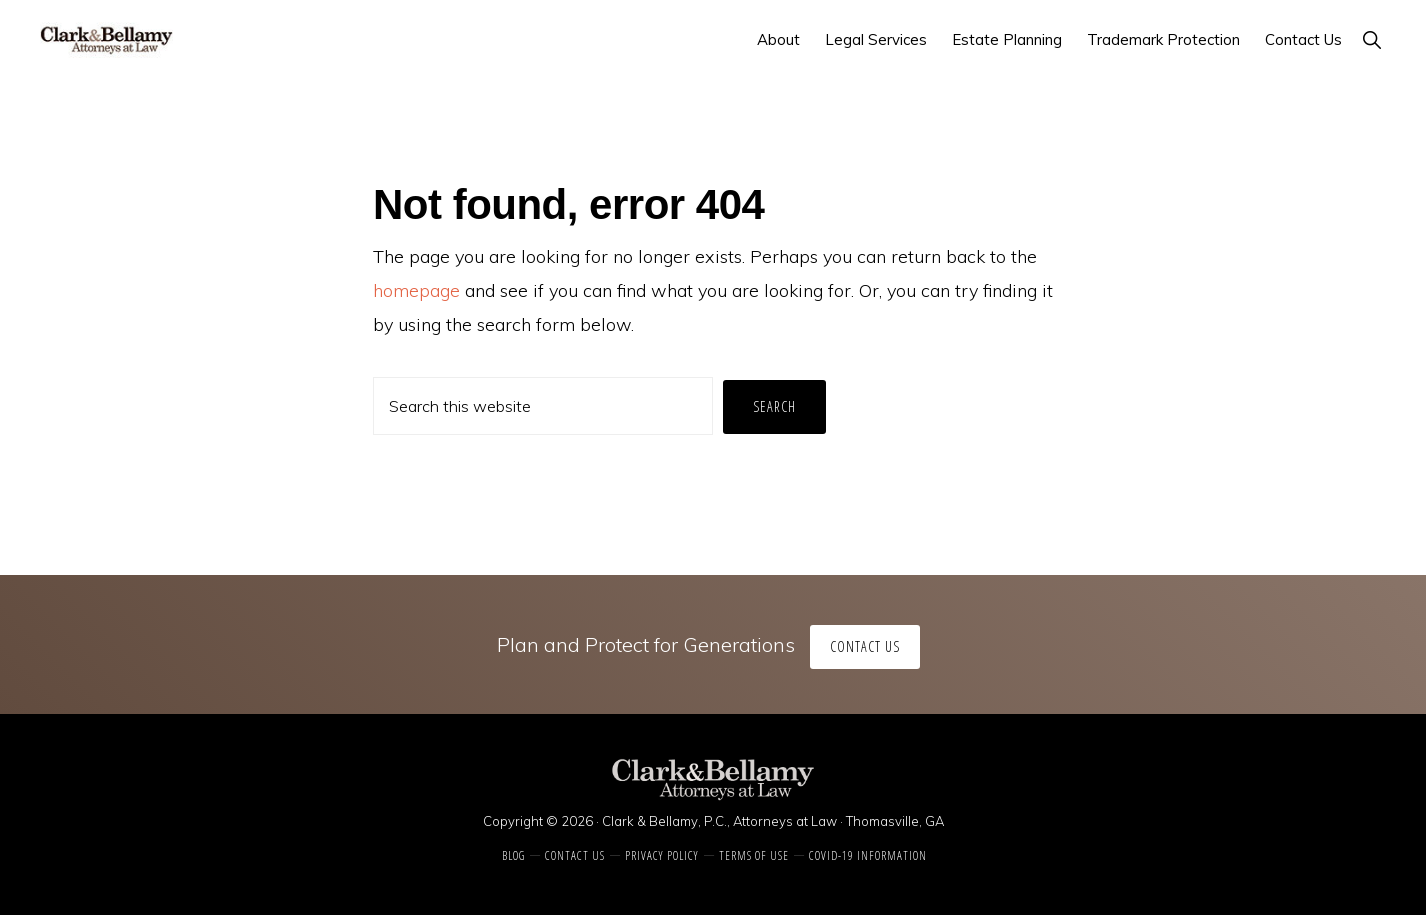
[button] (1371, 39)
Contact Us (865, 646)
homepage (416, 290)
